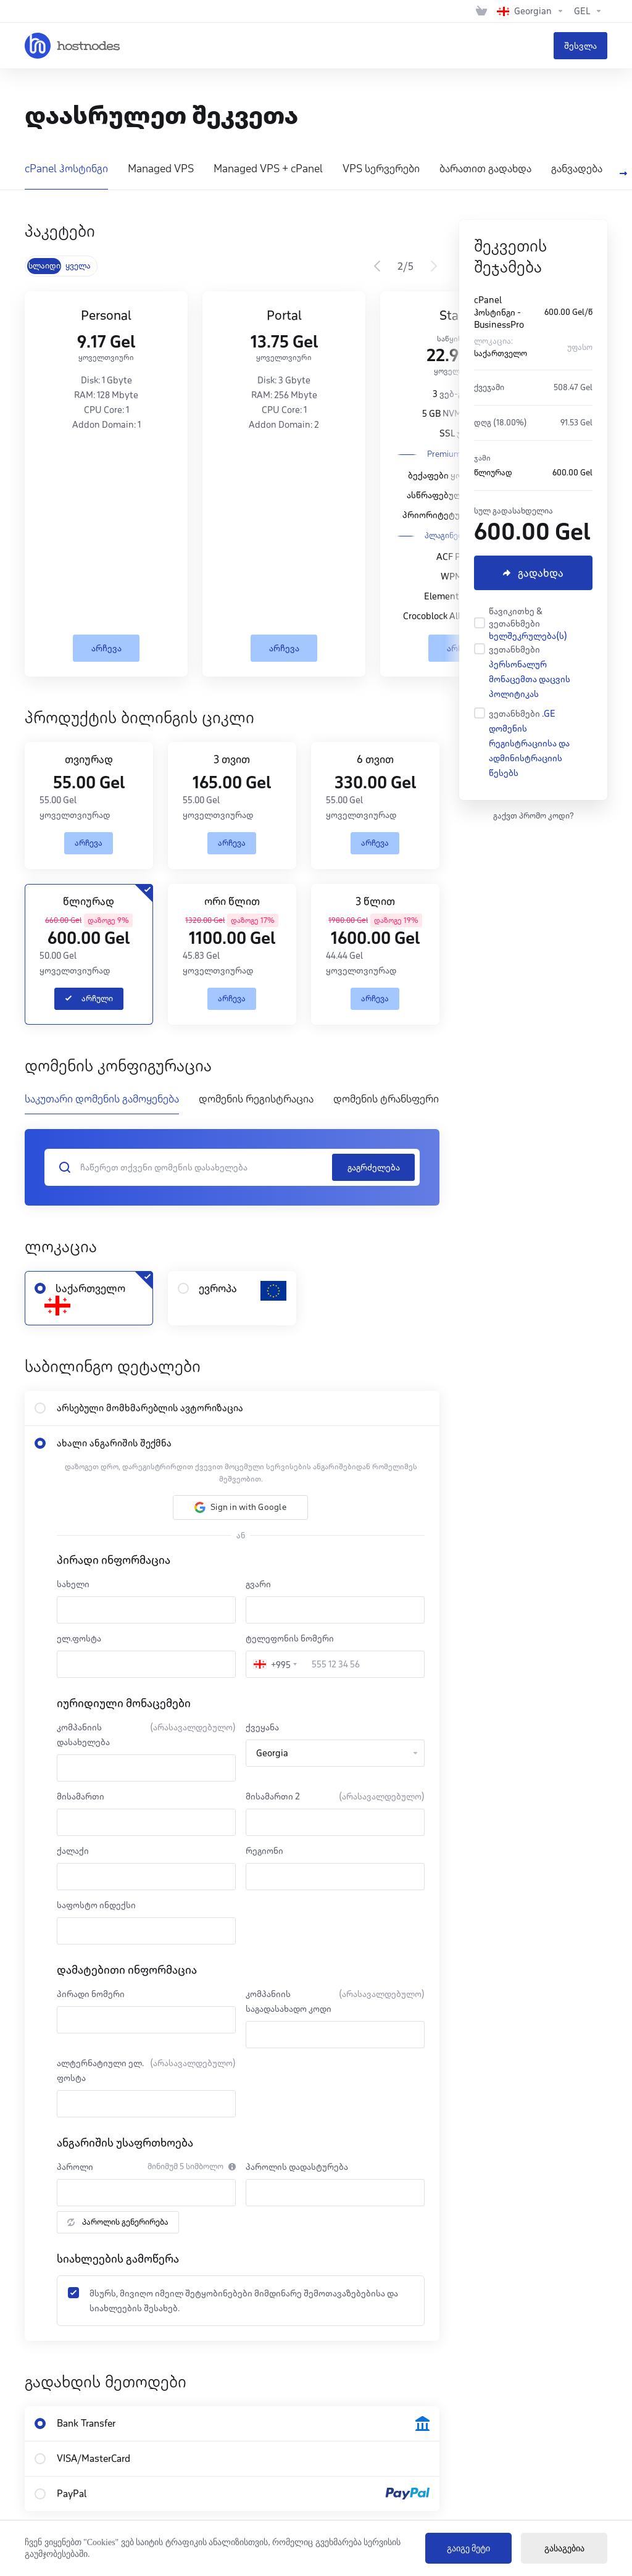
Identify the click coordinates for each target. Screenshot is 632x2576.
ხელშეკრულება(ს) (528, 635)
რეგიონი (264, 1850)
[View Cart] (481, 11)
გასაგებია (564, 2548)
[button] (240, 1507)
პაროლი (75, 2166)
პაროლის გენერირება (117, 2222)
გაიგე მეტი (469, 2548)
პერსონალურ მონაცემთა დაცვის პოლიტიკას (529, 679)
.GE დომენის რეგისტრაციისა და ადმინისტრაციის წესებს (529, 743)
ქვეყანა (262, 1727)
